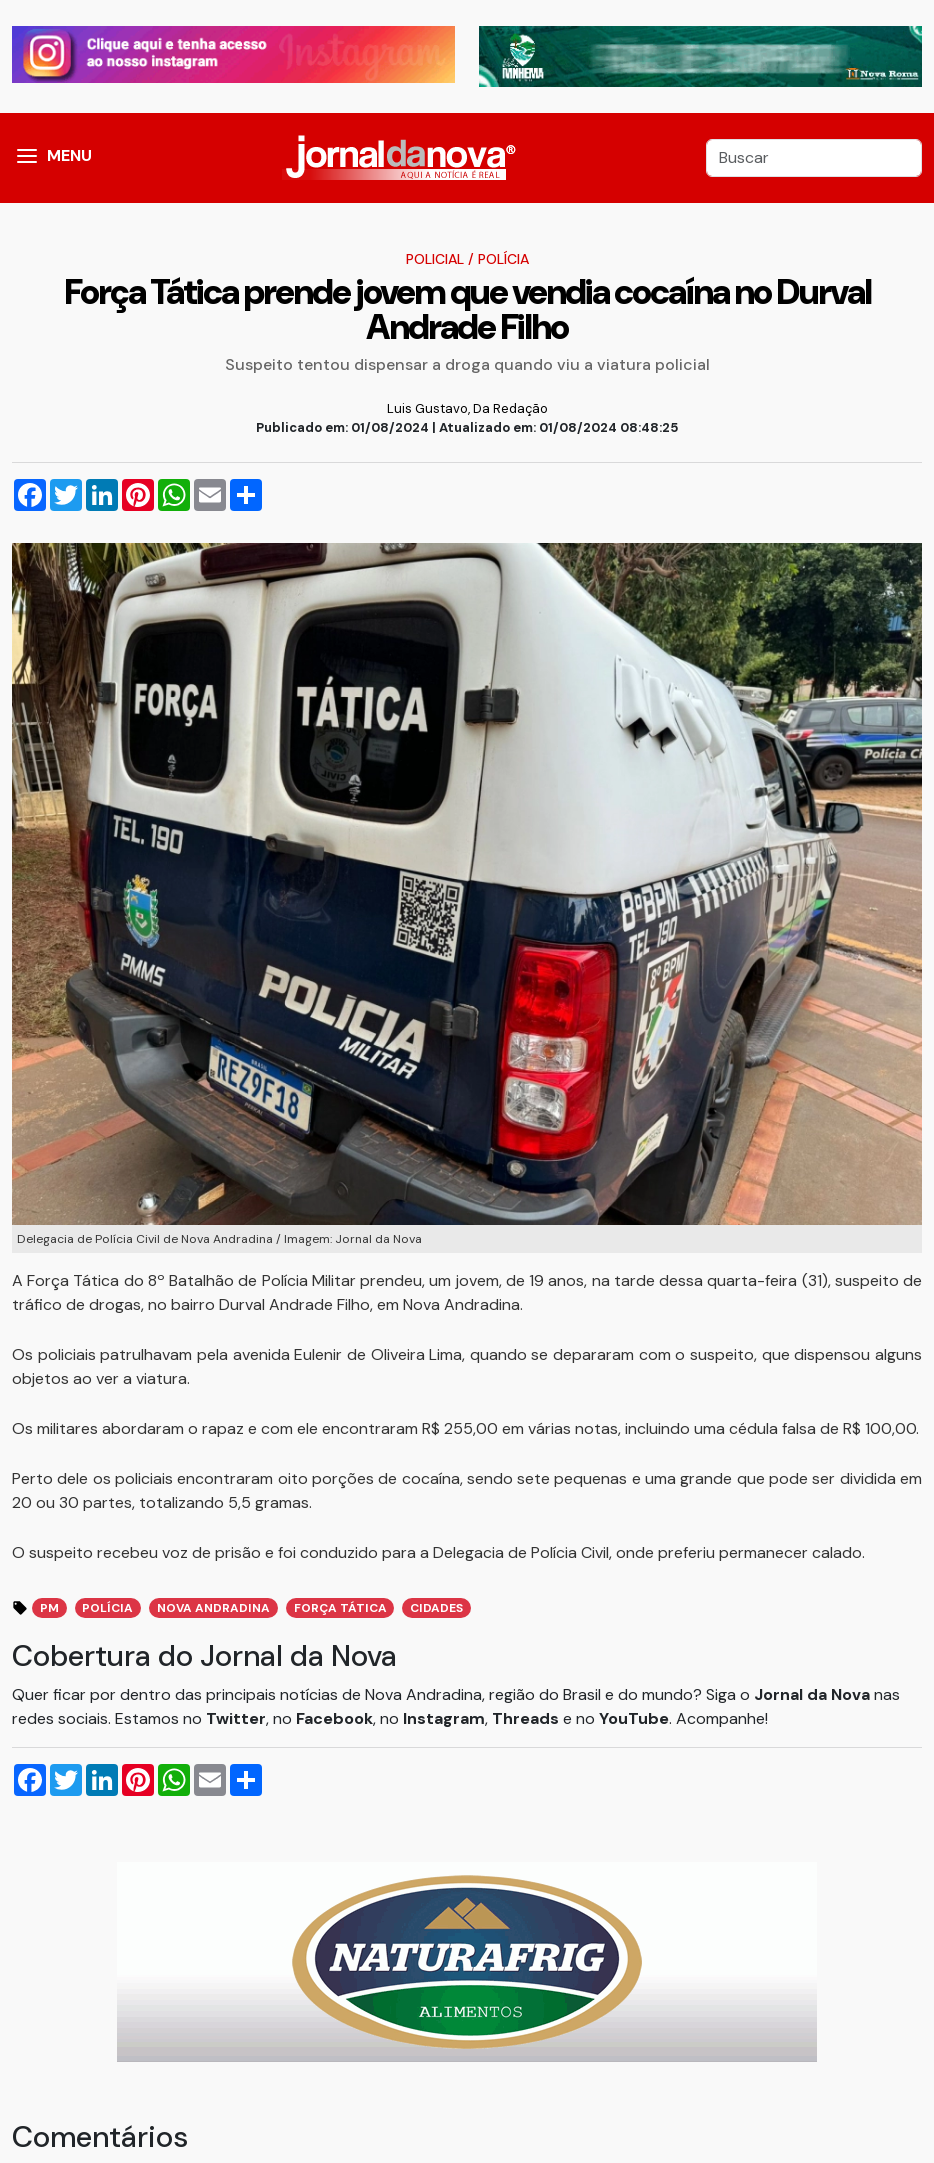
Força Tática (340, 1608)
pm (49, 1608)
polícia (107, 1608)
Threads (527, 1718)
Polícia (503, 259)
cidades (436, 1608)
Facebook (334, 1718)
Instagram (444, 1718)
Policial (435, 259)
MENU (69, 155)
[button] (27, 158)
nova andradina (213, 1608)
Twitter (236, 1718)
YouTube (634, 1718)
